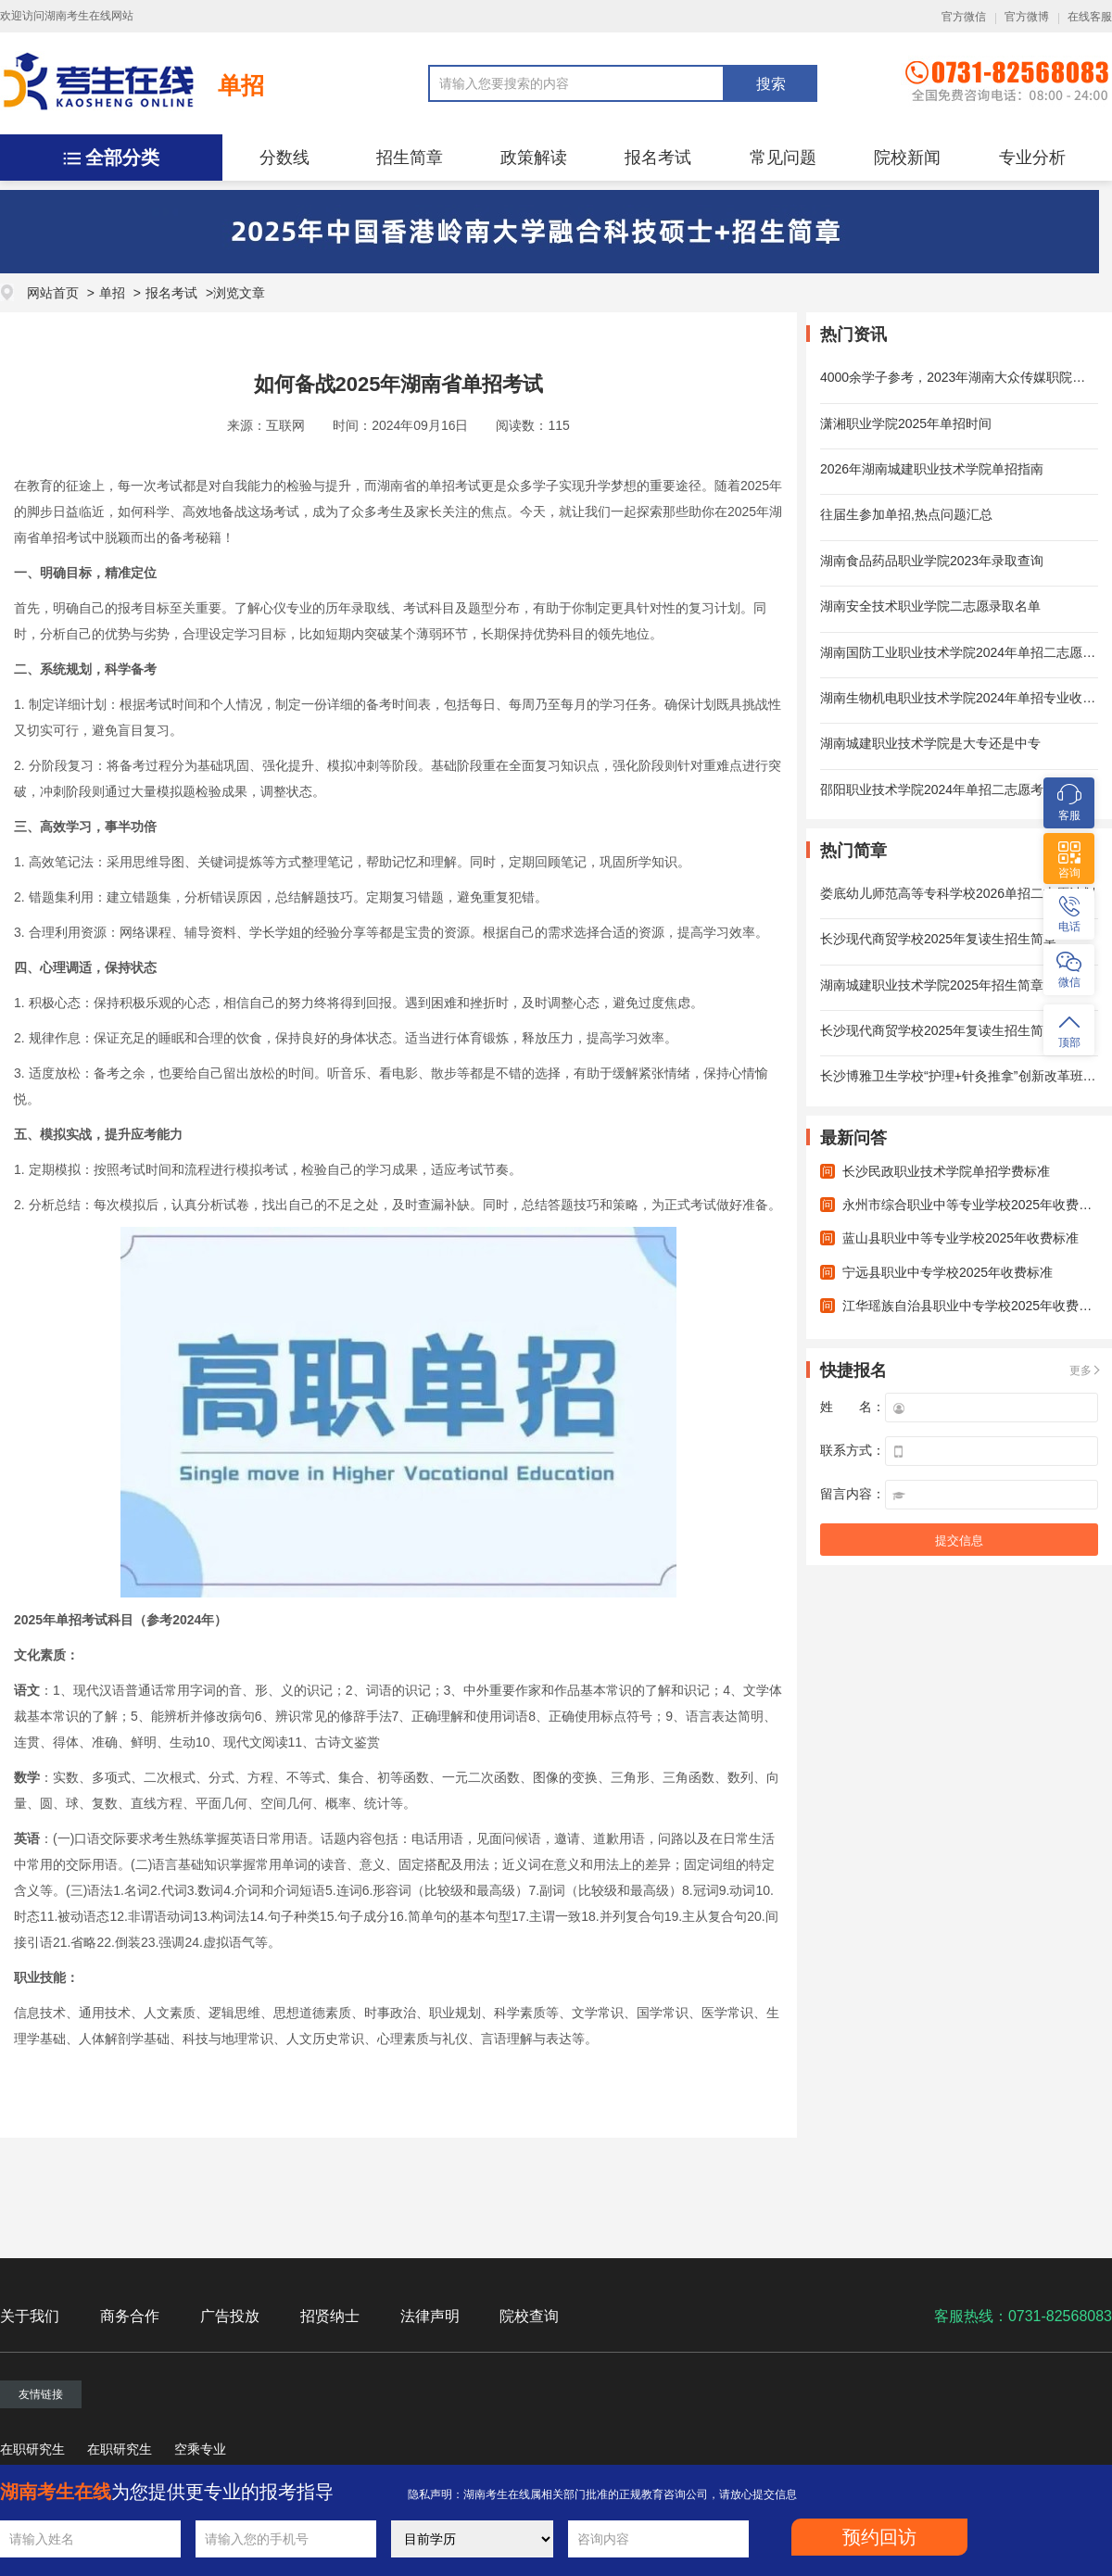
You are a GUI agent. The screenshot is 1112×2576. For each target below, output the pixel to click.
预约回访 (879, 2537)
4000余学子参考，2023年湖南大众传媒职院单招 (959, 377)
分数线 (284, 157)
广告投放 (229, 2316)
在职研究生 (32, 2449)
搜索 (771, 84)
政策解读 (533, 157)
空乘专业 (200, 2449)
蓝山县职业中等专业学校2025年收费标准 (960, 1238)
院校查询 (529, 2316)
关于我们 (29, 2316)
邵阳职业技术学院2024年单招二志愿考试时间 (951, 789)
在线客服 (1090, 16)
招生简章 (409, 157)
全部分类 (122, 157)
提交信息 (959, 1540)
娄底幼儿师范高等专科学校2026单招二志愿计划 (957, 893)
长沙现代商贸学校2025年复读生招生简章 (938, 938)
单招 (241, 85)
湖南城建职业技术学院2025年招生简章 (931, 985)
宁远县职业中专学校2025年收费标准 (947, 1272)
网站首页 (53, 292)
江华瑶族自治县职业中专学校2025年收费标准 (973, 1305)
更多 (1080, 1370)
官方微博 (1027, 16)
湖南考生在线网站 (88, 15)
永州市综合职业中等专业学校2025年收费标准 (973, 1204)
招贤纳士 (330, 2316)
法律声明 (430, 2316)
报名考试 (658, 157)
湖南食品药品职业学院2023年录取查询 (931, 560)
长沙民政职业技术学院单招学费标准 (946, 1171)
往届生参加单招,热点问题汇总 (906, 514)
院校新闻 (907, 157)
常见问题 (783, 157)
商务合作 (129, 2316)
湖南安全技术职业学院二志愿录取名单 (930, 606)
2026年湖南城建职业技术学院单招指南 (931, 468)
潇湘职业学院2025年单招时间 (906, 423)
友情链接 (41, 2394)
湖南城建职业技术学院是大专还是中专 (930, 743)
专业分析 (1032, 157)
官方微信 (963, 16)
